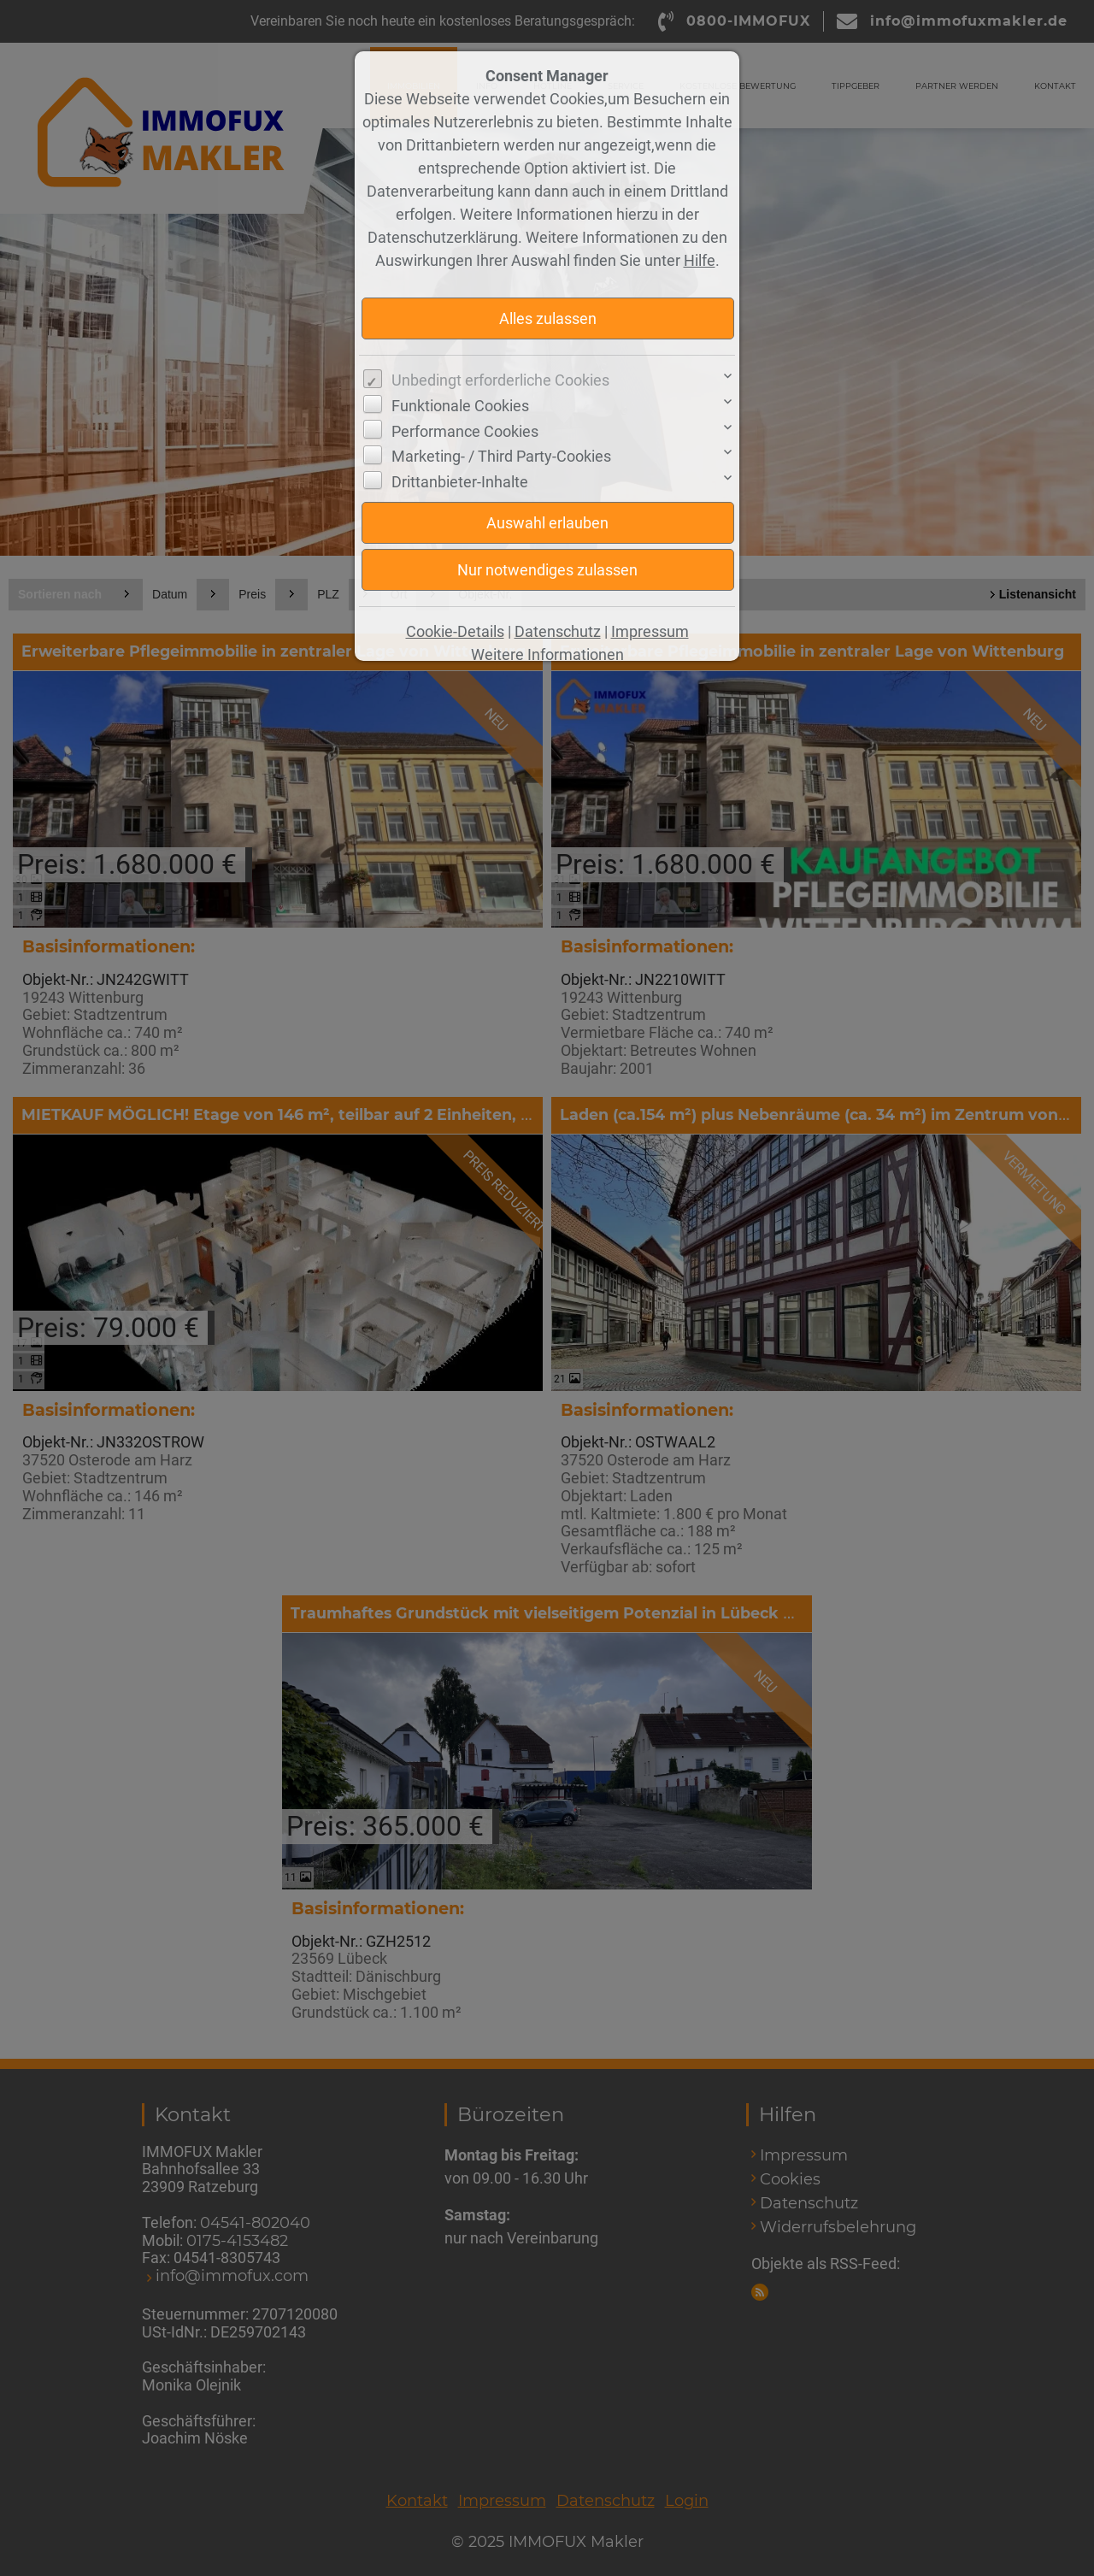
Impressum (650, 631)
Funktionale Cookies (460, 406)
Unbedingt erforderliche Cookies (500, 380)
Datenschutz (558, 631)
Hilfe (699, 260)
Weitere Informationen (547, 654)
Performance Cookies (464, 431)
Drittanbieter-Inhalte (459, 482)
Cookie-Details (455, 631)
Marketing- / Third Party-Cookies (501, 456)
